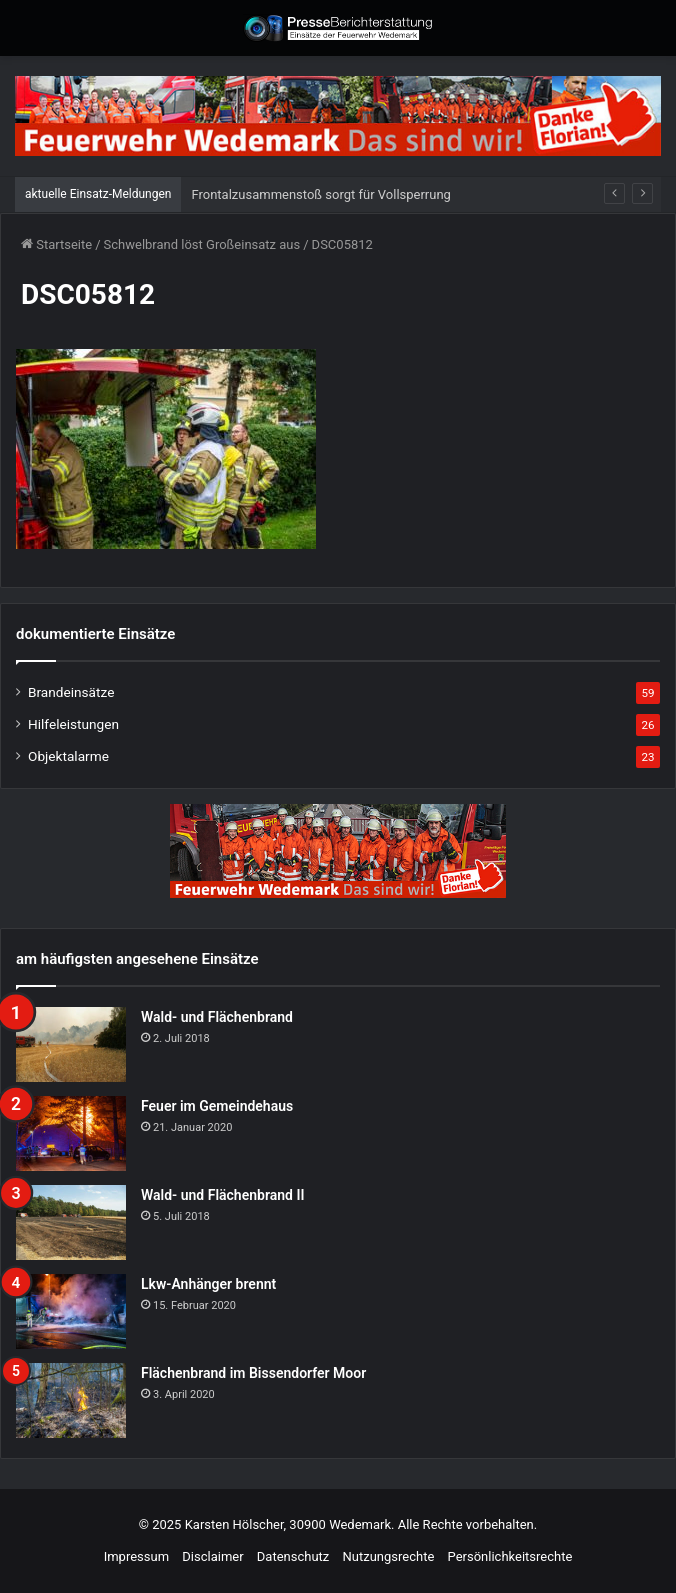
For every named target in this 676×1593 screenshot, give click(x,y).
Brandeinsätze (71, 692)
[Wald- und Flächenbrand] (71, 1044)
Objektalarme (68, 756)
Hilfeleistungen (73, 724)
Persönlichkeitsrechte (510, 1556)
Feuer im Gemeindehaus (217, 1106)
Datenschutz (293, 1556)
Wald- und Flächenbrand (217, 1017)
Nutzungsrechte (389, 1556)
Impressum (136, 1556)
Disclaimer (212, 1556)
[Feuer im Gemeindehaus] (71, 1133)
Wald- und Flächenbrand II (222, 1195)
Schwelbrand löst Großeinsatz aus (202, 244)
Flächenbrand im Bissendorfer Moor (253, 1373)
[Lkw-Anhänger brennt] (71, 1311)
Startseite (56, 244)
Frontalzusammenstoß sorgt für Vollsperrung (320, 194)
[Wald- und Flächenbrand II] (71, 1222)
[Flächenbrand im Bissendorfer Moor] (71, 1400)
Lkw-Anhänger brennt (208, 1284)
